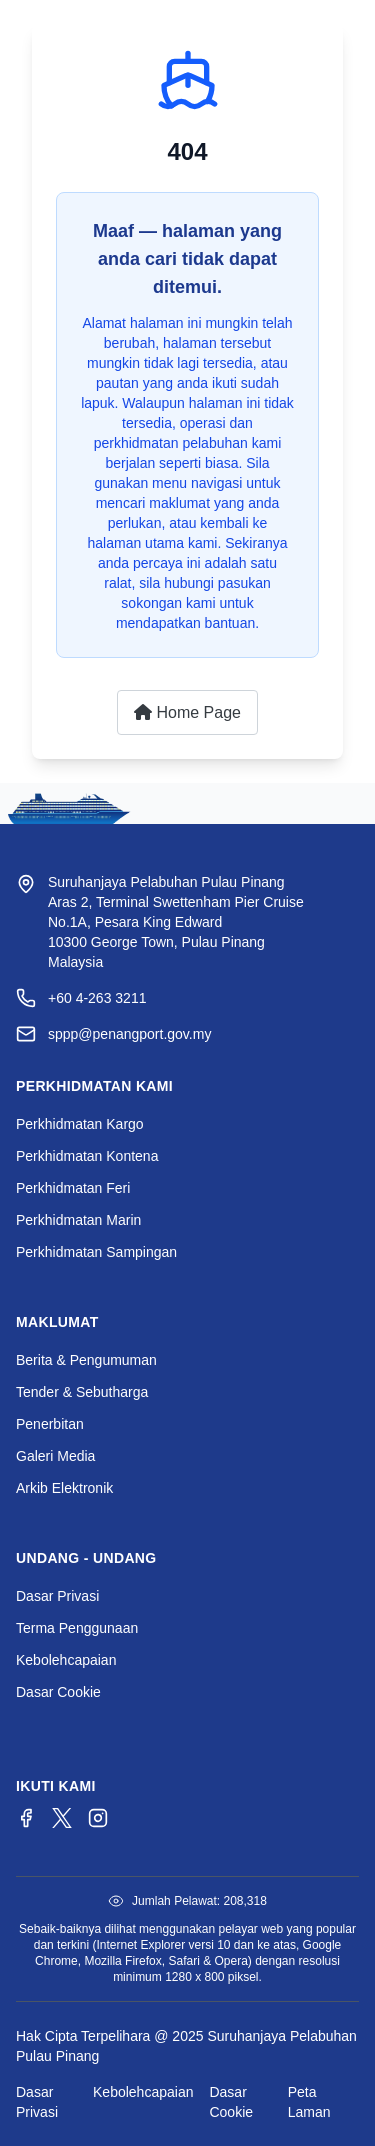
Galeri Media (55, 1456)
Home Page (187, 712)
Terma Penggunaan (77, 1628)
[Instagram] (98, 1818)
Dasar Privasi (57, 1596)
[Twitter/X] (62, 1818)
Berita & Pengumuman (86, 1360)
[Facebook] (26, 1818)
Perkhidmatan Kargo (80, 1124)
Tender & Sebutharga (82, 1392)
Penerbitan (50, 1424)
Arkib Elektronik (64, 1488)
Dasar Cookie (58, 1692)
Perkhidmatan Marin (78, 1220)
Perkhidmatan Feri (73, 1188)
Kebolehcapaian (66, 1660)
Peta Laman (309, 2102)
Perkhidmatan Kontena (87, 1156)
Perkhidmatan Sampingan (96, 1252)
